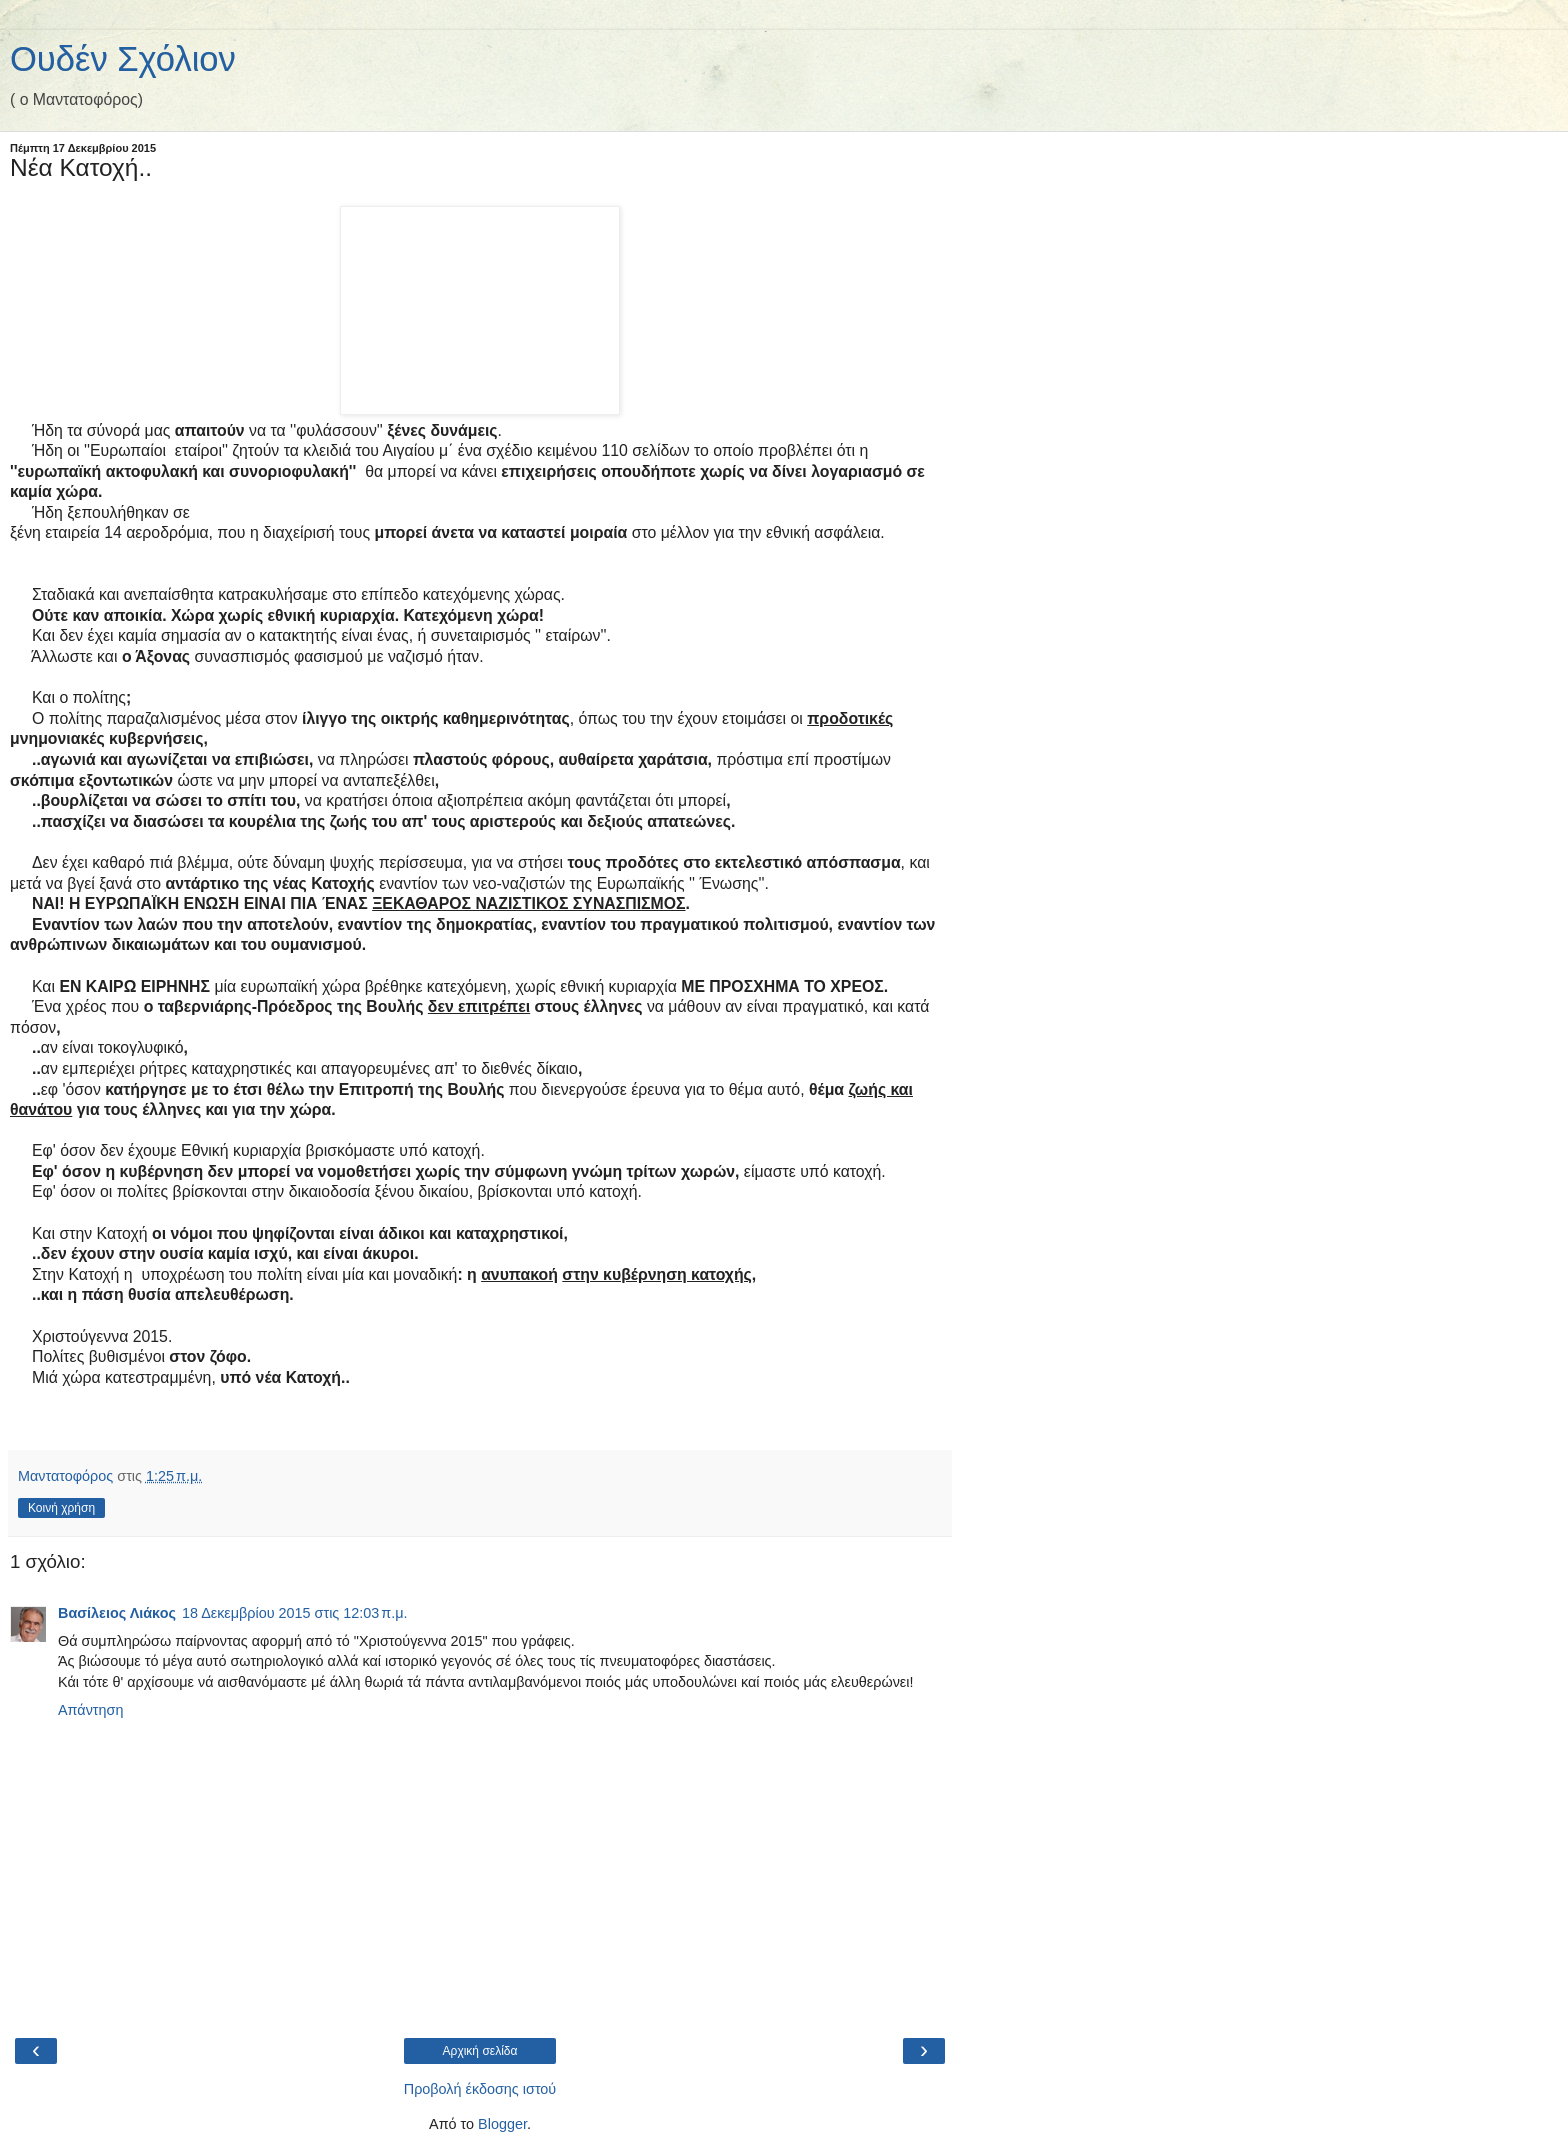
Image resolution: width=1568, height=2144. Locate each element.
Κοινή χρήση (61, 1508)
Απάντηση (90, 1710)
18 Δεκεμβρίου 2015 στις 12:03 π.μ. (295, 1613)
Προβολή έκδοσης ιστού (480, 2089)
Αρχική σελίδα (480, 2051)
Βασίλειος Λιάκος (117, 1613)
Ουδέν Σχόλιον (123, 59)
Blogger (502, 2124)
